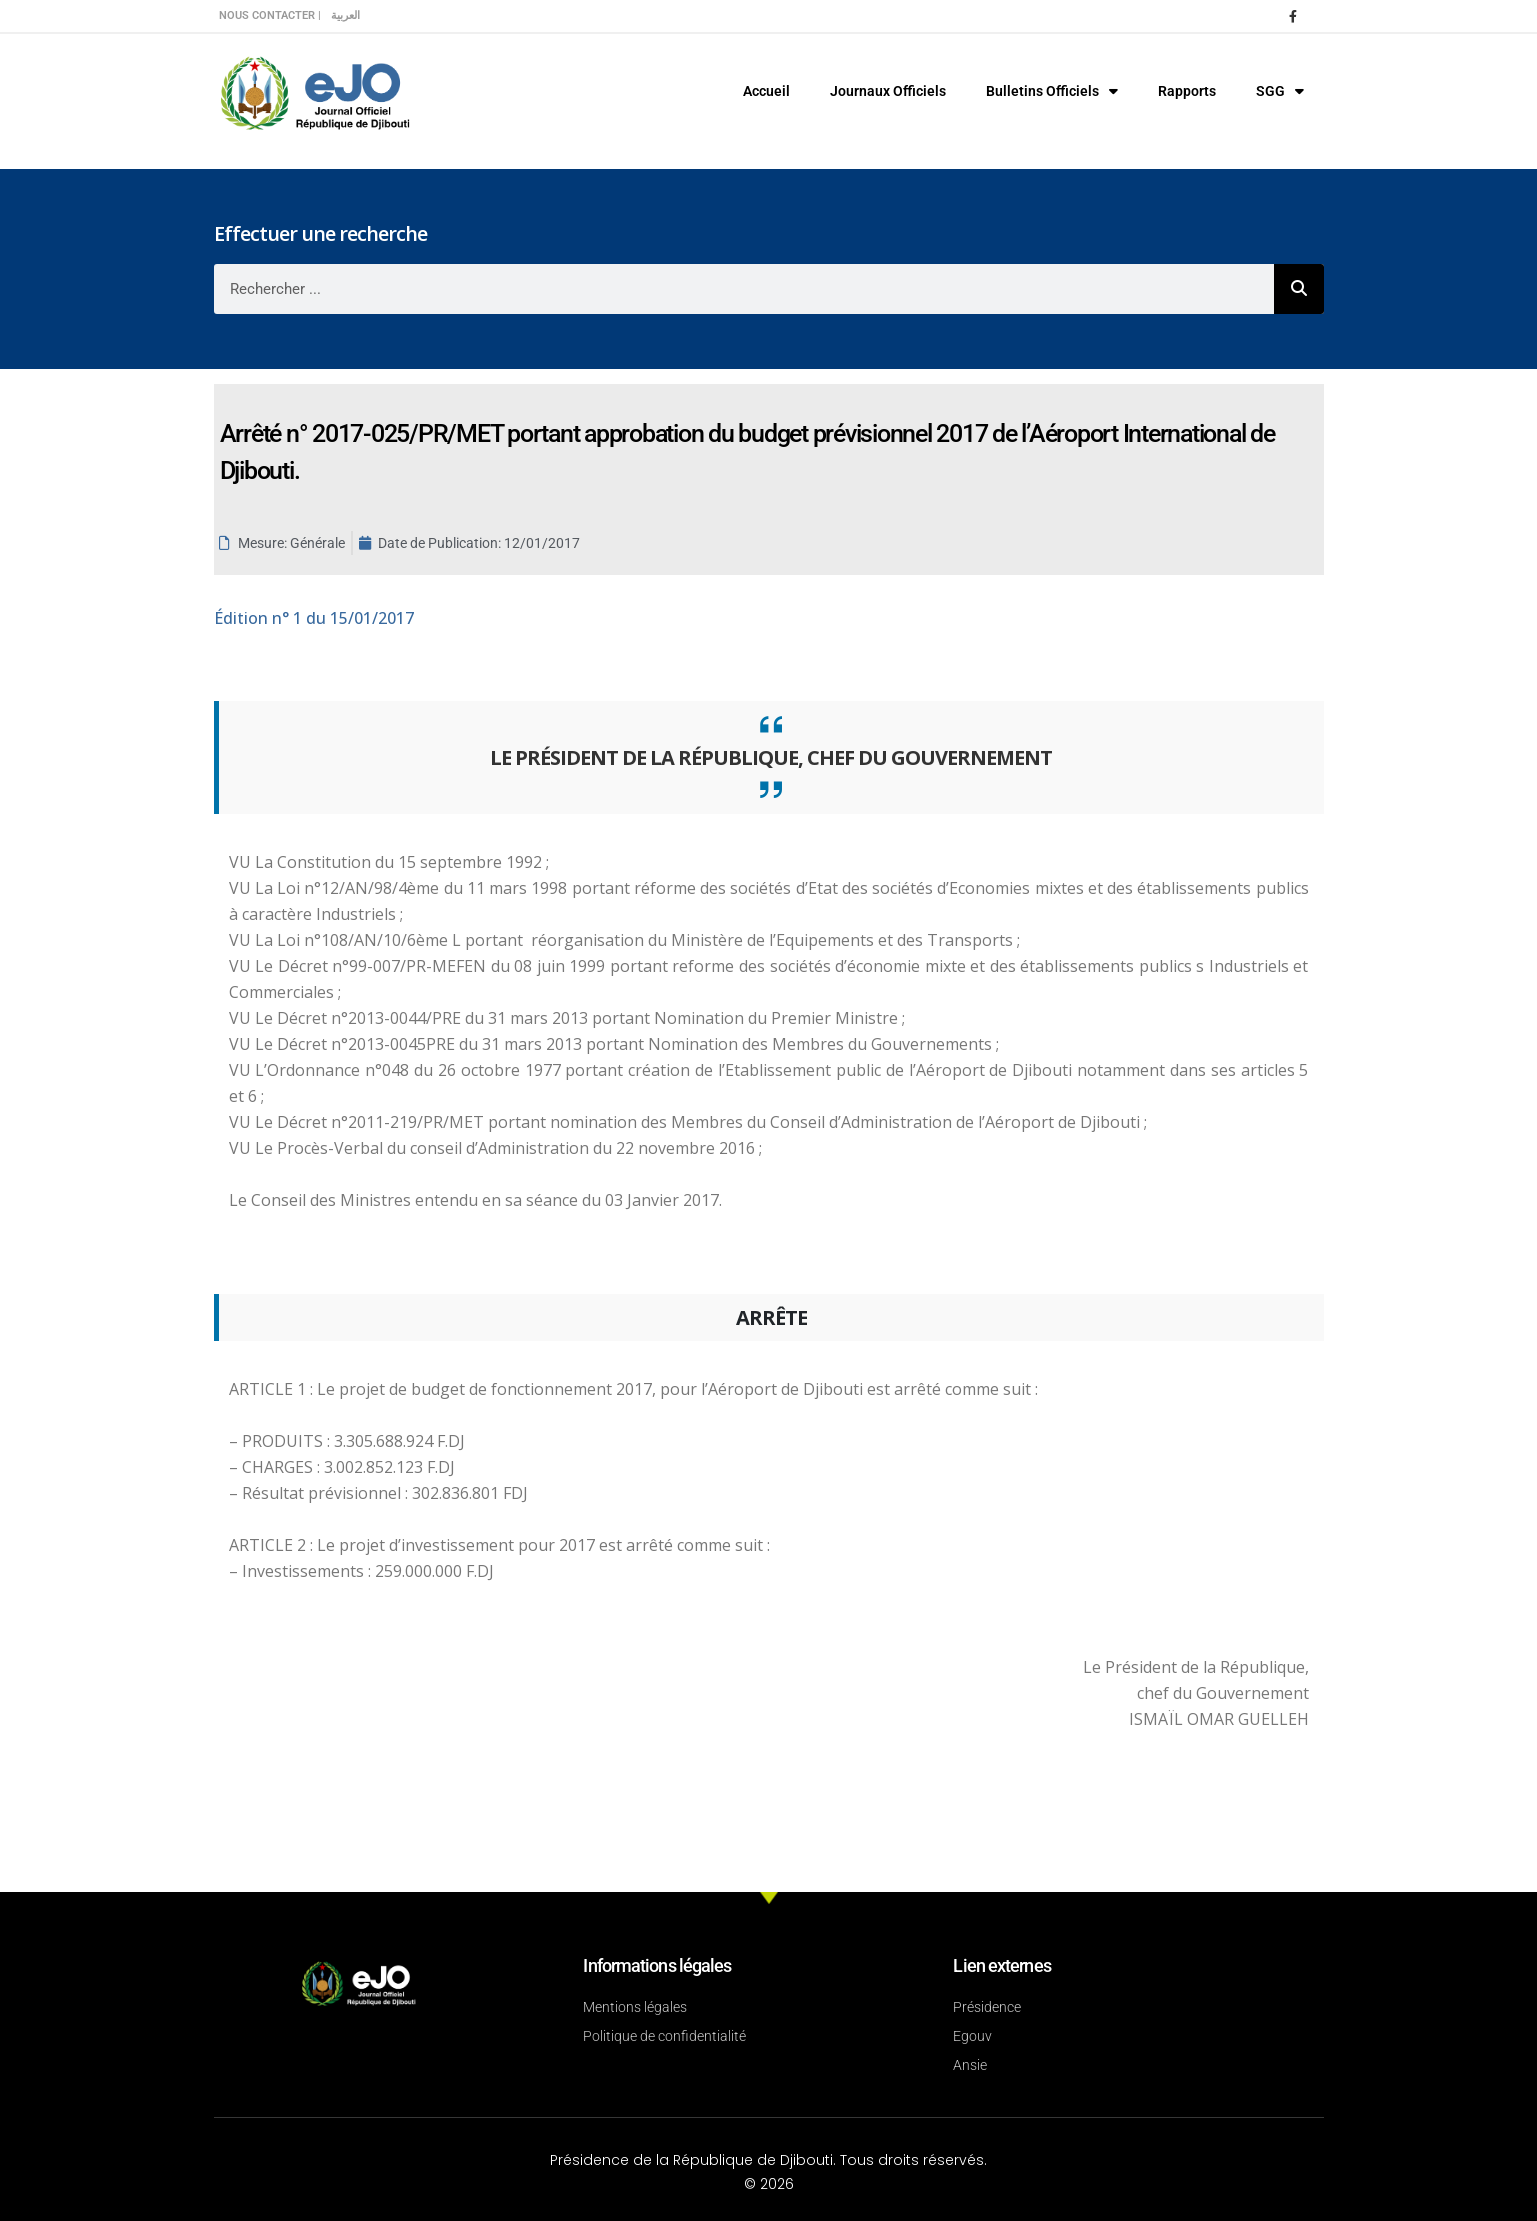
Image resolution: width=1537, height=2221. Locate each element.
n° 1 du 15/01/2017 (314, 618)
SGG (1280, 91)
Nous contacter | (270, 15)
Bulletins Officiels (1052, 91)
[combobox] (744, 289)
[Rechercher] (1299, 289)
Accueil (766, 91)
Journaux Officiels (888, 91)
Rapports (1187, 91)
